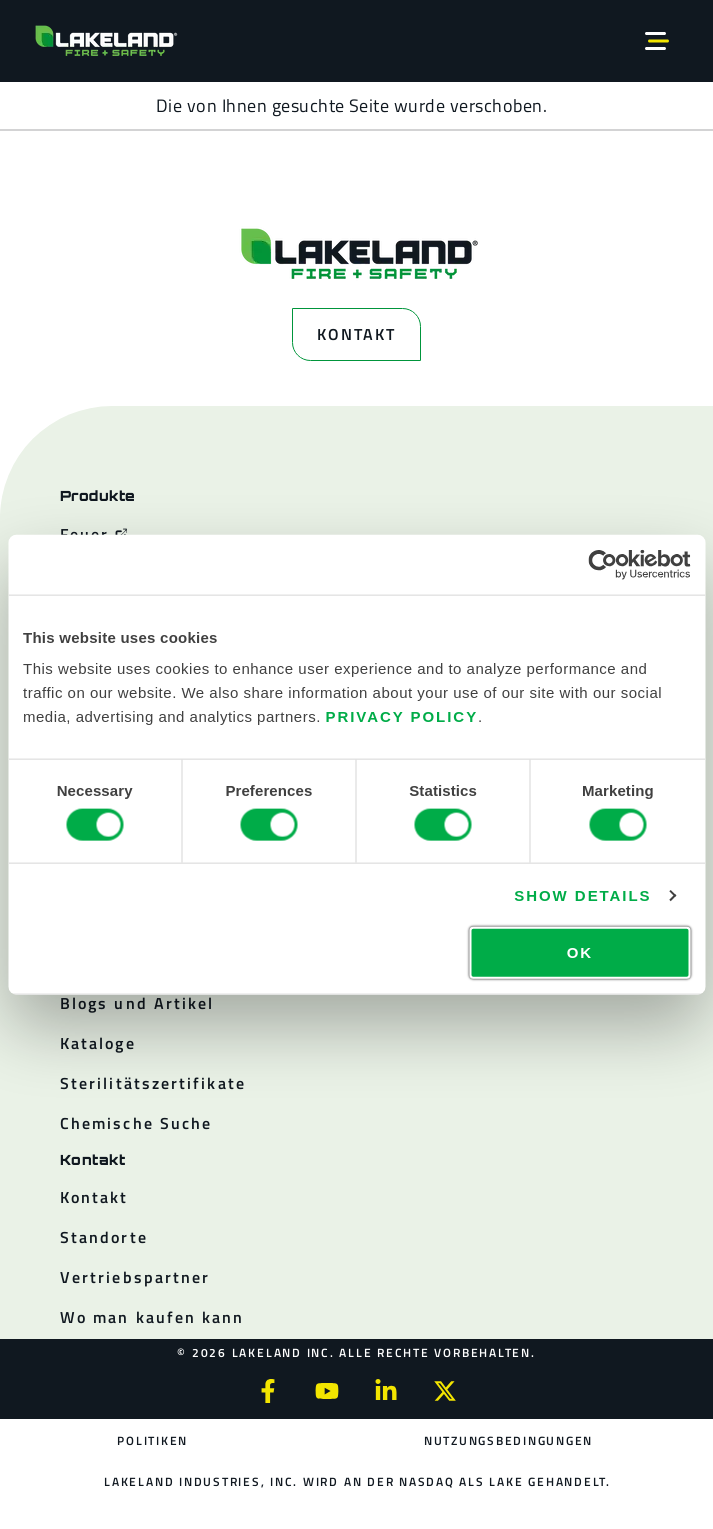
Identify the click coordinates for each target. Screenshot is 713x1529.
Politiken (152, 1440)
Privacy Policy (401, 716)
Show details (582, 894)
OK (580, 952)
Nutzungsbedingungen (508, 1440)
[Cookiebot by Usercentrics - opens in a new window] (602, 564)
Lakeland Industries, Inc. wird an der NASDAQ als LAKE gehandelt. (357, 1481)
